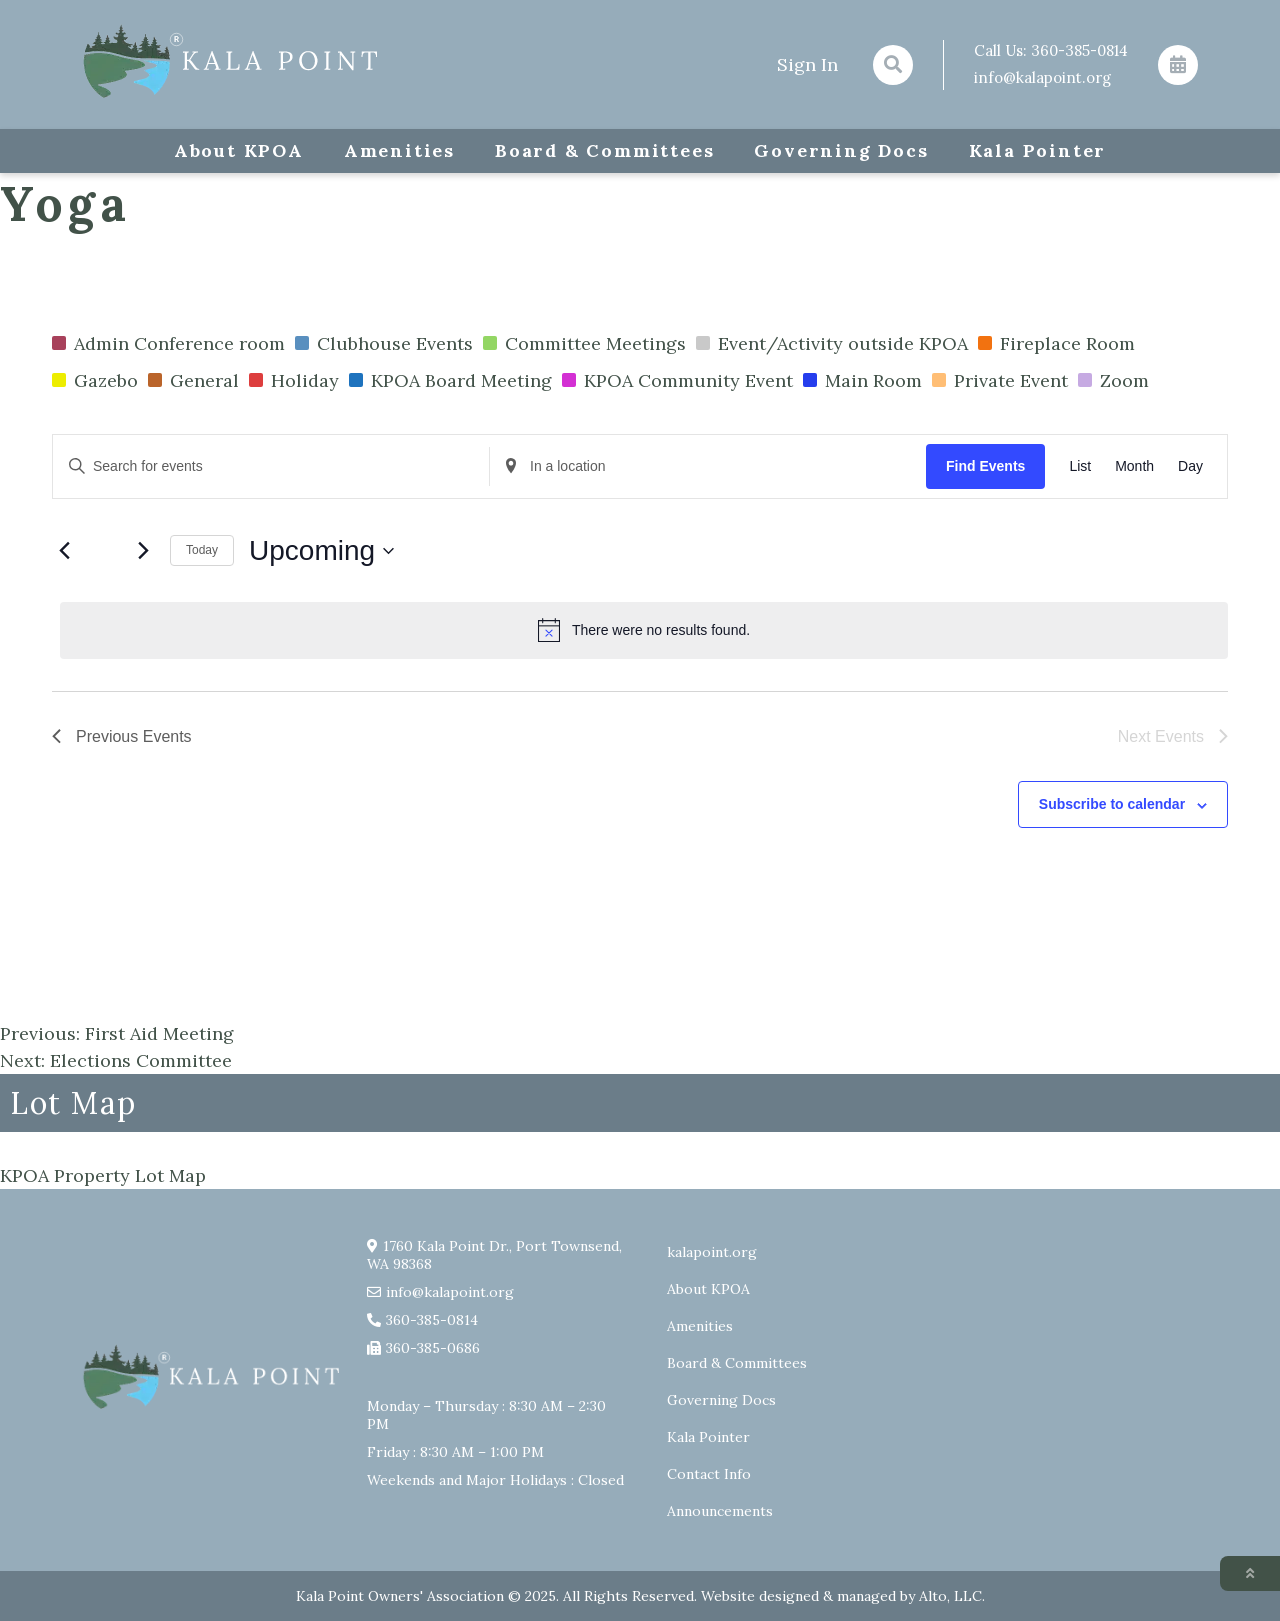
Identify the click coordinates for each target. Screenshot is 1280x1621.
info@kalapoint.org (1042, 77)
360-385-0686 (433, 1348)
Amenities (399, 150)
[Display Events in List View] (1080, 466)
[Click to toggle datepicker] (321, 551)
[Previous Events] (64, 551)
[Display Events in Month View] (1134, 466)
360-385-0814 (1079, 50)
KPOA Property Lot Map (103, 1175)
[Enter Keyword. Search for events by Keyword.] (271, 466)
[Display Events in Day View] (1190, 466)
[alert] (644, 630)
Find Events (985, 466)
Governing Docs (841, 150)
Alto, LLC (950, 1596)
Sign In (807, 64)
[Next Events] (143, 551)
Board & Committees (604, 150)
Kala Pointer (1038, 150)
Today (202, 550)
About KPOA (239, 150)
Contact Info (709, 1474)
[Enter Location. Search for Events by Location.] (708, 466)
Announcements (720, 1511)
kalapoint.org (712, 1252)
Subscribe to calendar (1112, 804)
